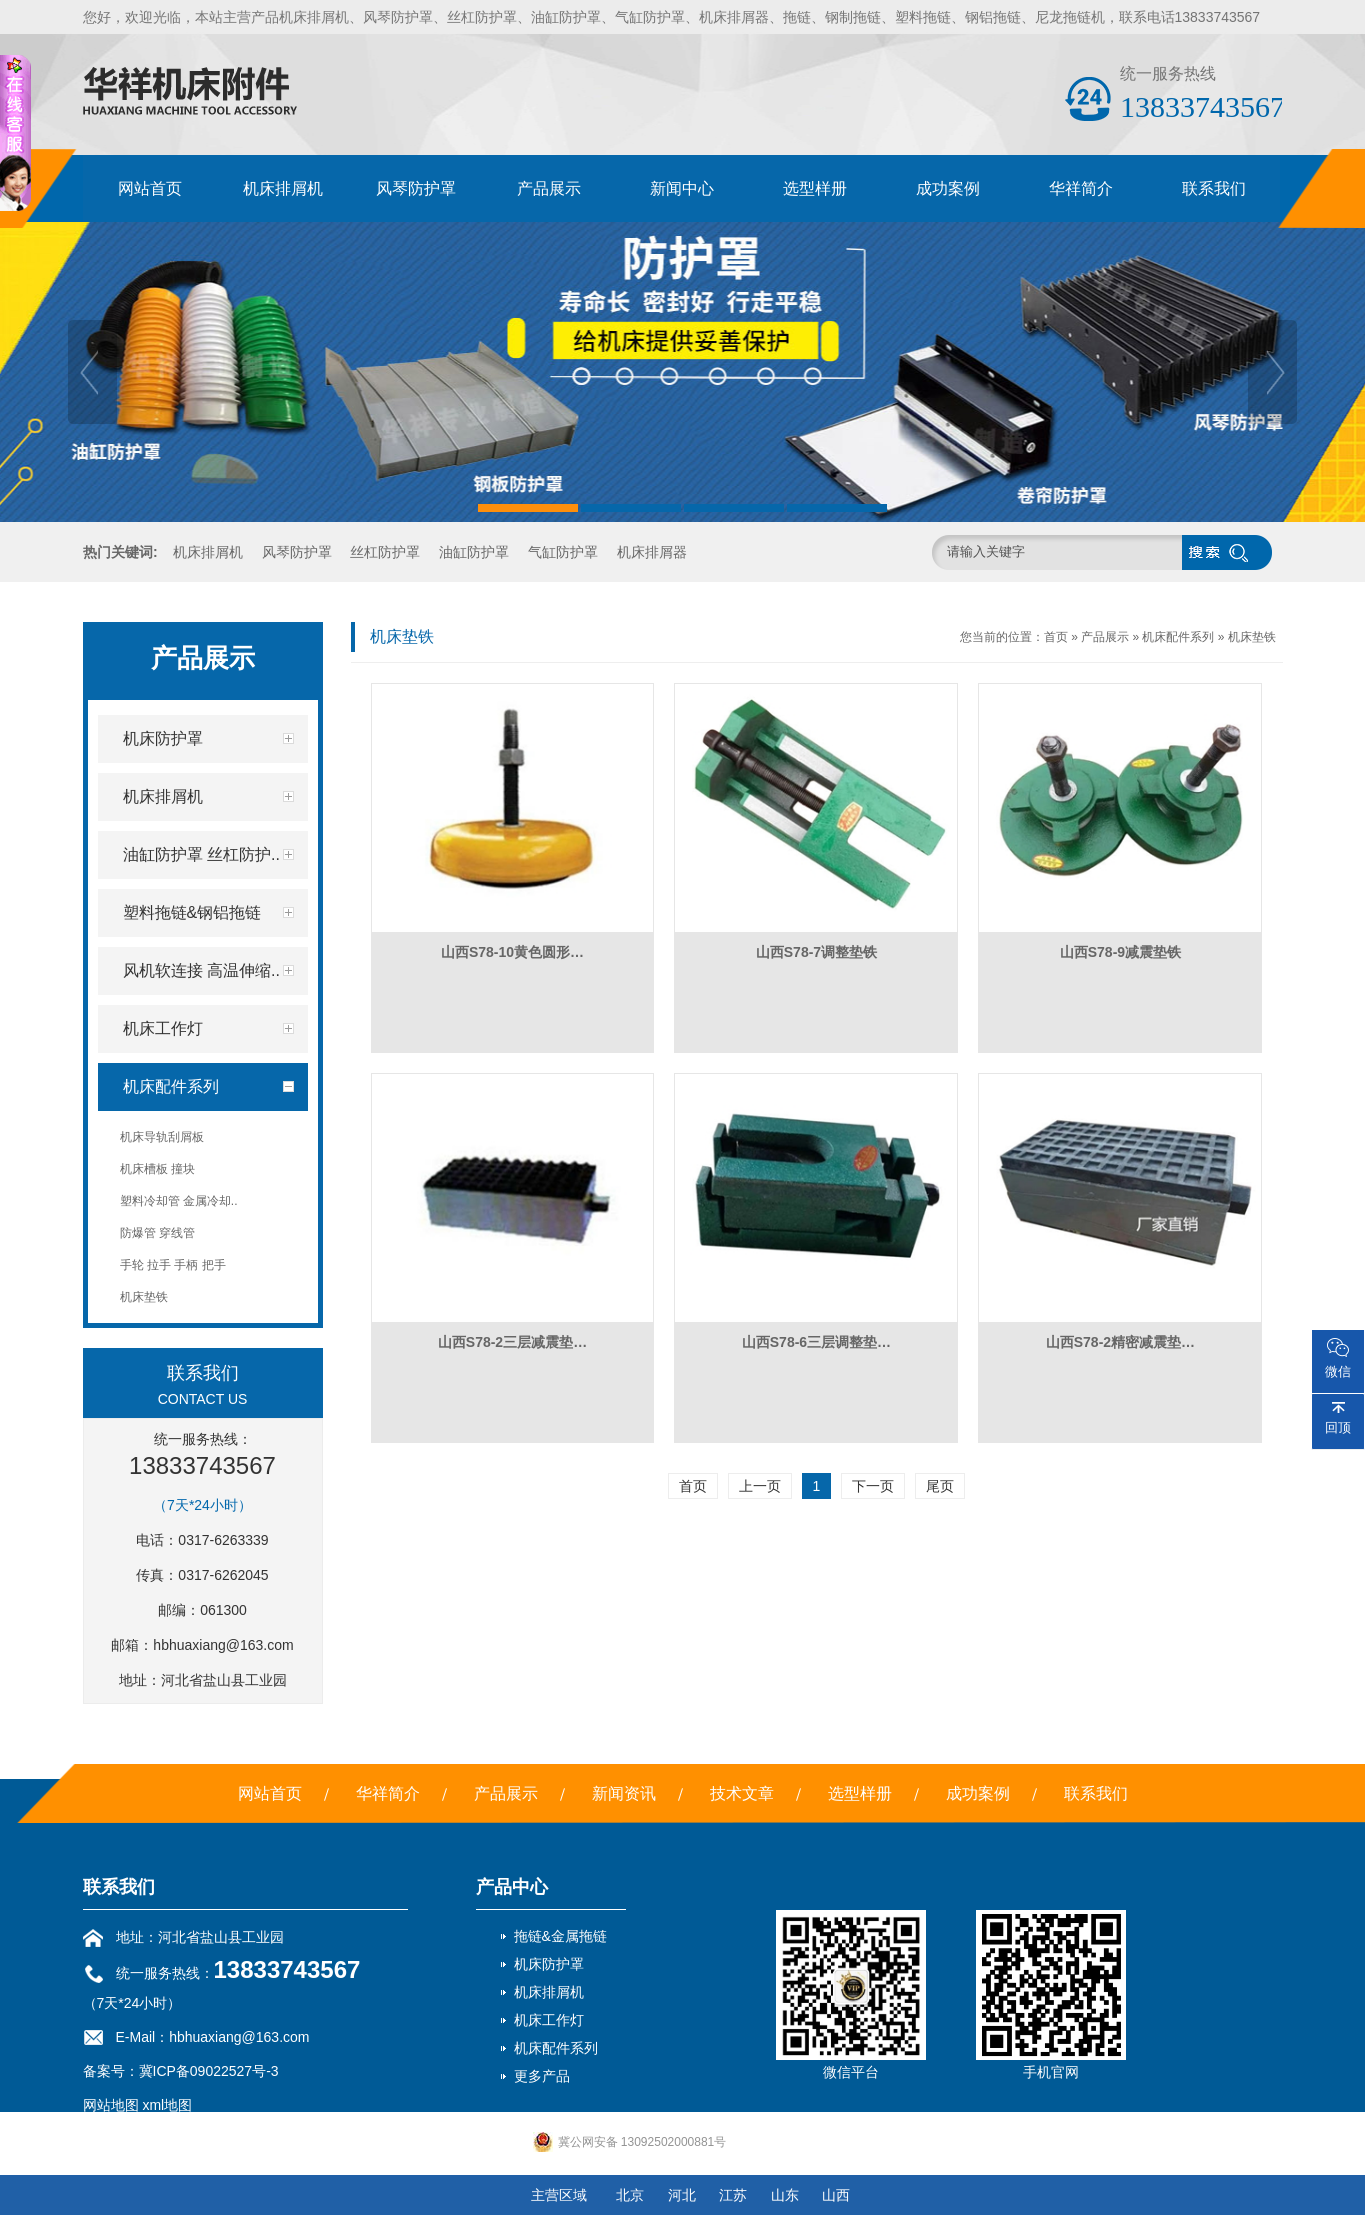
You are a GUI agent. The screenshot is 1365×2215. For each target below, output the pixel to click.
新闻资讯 (624, 1793)
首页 (1056, 637)
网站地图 (111, 2105)
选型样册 (815, 188)
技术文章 (742, 1793)
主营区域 (559, 2195)
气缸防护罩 (563, 552)
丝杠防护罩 (385, 552)
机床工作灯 (549, 2020)
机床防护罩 (549, 1964)
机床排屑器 (652, 552)
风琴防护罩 (416, 188)
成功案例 (948, 188)
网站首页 (150, 188)
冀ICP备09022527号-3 (209, 2071)
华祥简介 (1081, 188)
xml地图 (167, 2105)
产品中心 (512, 1887)
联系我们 (1214, 188)
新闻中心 (682, 188)
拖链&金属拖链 (560, 1936)
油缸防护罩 (474, 552)
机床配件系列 (1178, 637)
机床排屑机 (283, 188)
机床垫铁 (1252, 637)
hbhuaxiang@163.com (223, 1645)
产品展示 (549, 188)
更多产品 (542, 2076)
